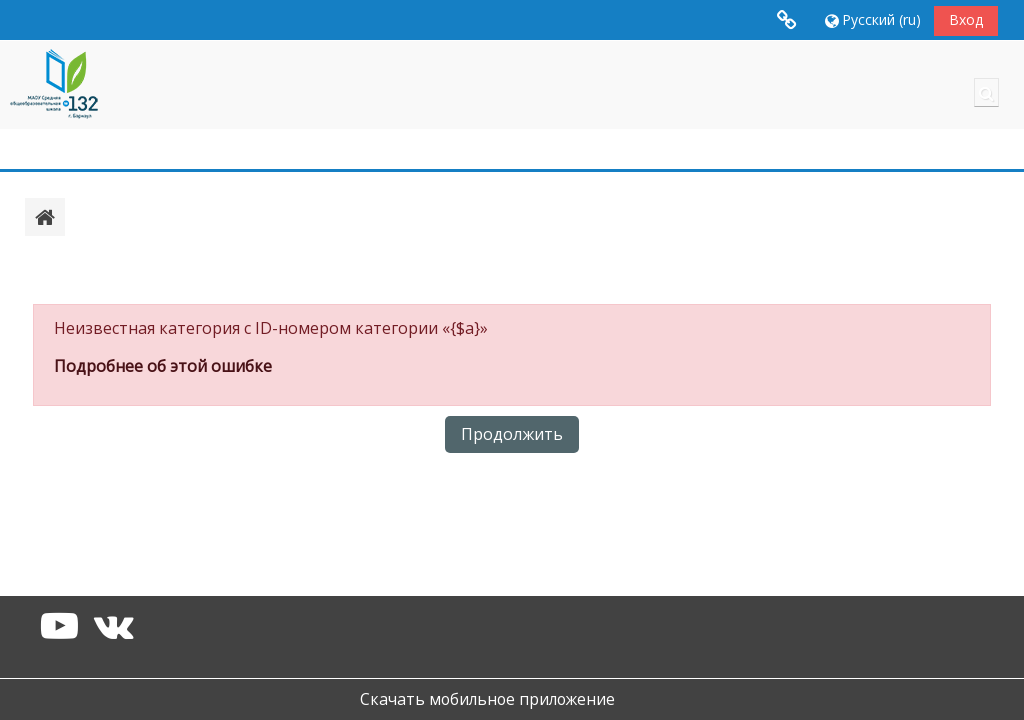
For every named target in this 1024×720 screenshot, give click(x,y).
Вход (966, 19)
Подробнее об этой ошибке (163, 366)
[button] (871, 19)
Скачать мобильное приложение (487, 699)
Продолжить (512, 434)
